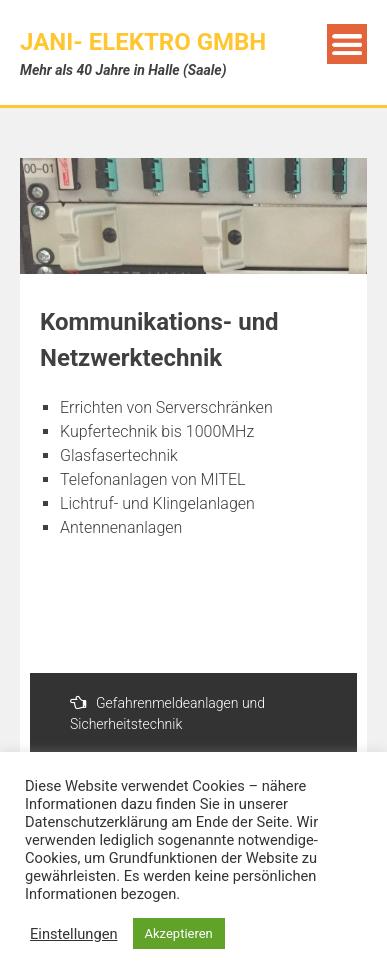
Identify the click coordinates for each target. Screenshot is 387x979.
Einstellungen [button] (74, 934)
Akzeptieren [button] (179, 933)
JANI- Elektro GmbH (143, 42)
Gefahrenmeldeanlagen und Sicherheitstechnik (167, 713)
